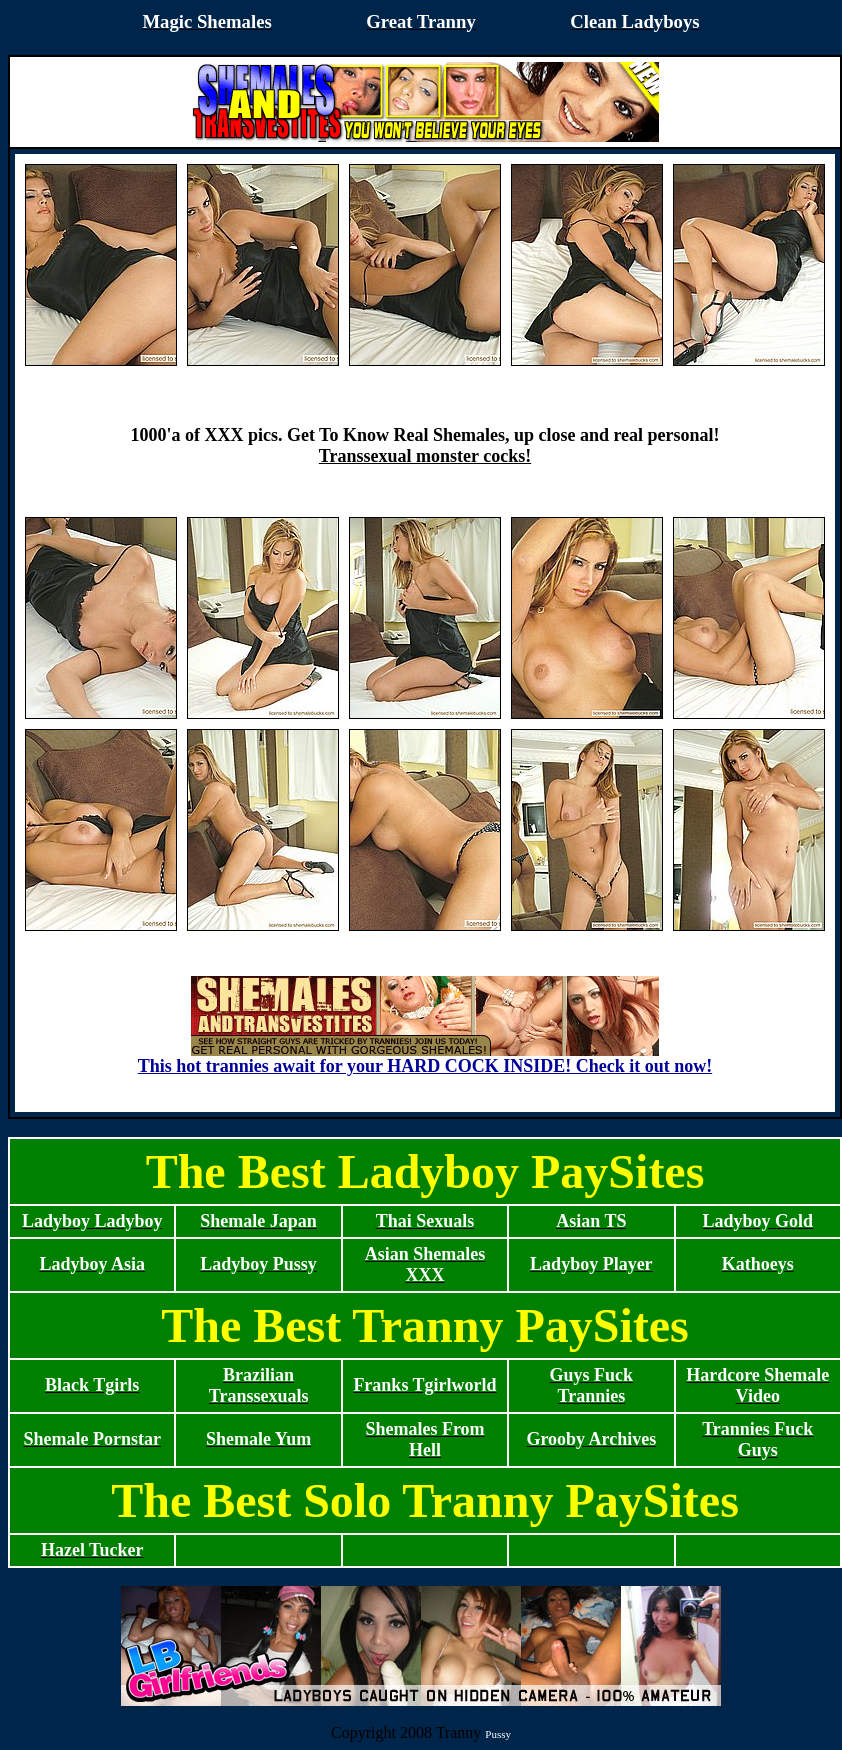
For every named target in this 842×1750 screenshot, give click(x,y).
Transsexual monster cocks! (425, 456)
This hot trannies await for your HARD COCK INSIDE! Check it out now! (425, 1058)
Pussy (498, 1734)
